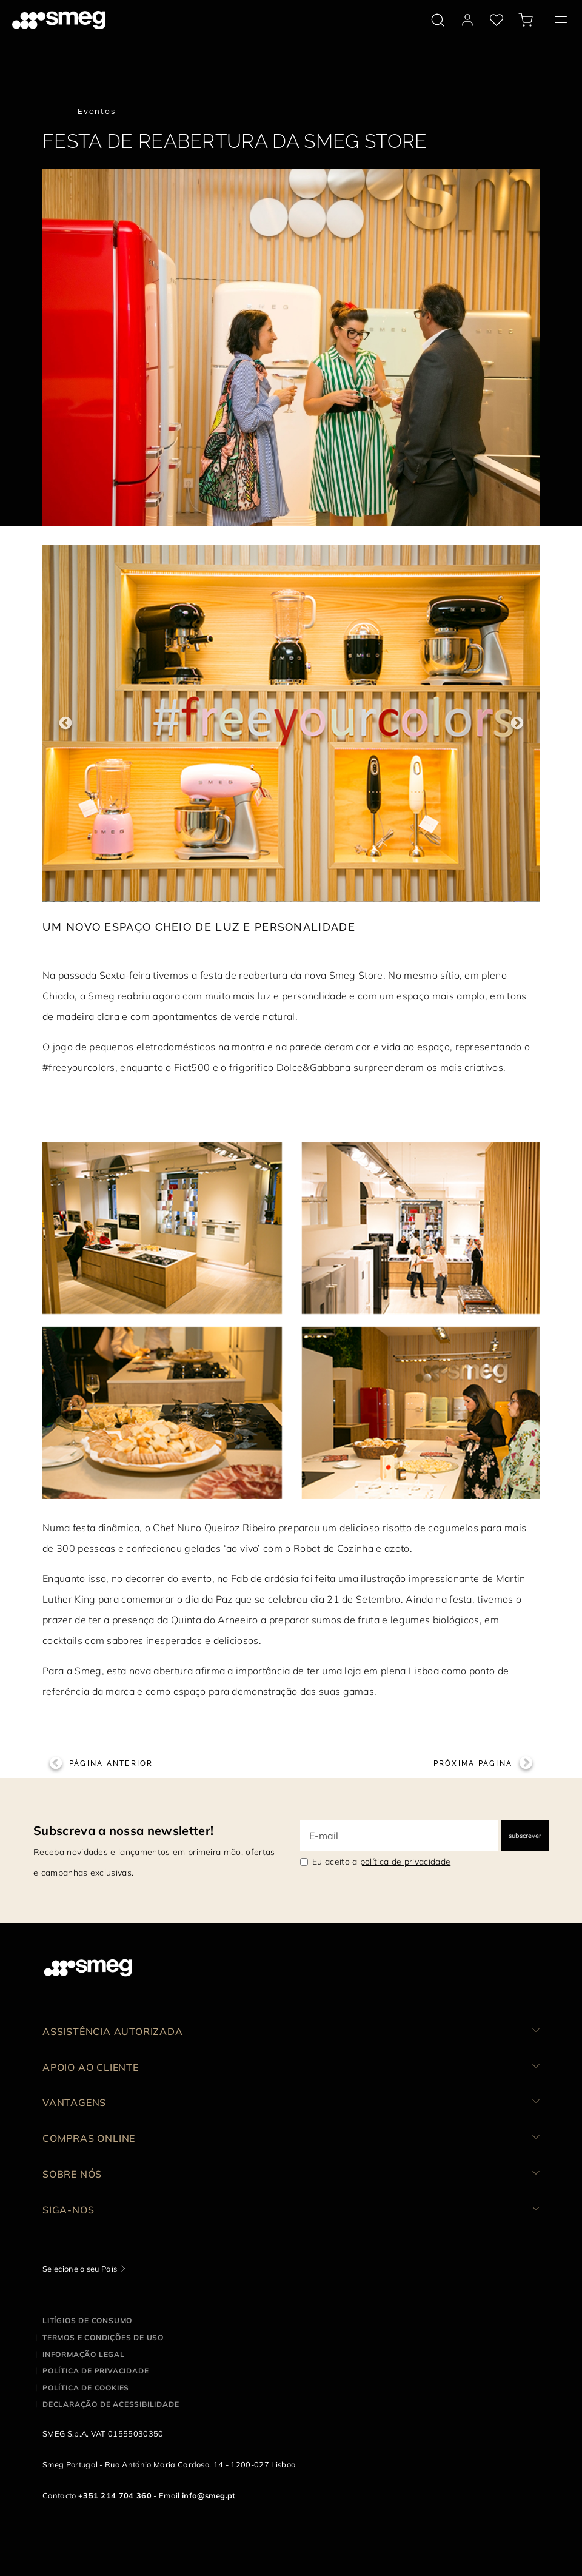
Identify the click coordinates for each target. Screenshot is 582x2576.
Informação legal (83, 2354)
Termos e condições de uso (103, 2337)
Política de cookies (85, 2387)
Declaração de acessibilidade (110, 2404)
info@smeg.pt (209, 2495)
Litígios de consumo (87, 2320)
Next (516, 723)
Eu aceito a (381, 1861)
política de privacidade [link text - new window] (405, 1861)
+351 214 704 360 (115, 2495)
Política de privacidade (95, 2370)
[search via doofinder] (438, 20)
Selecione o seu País (79, 2268)
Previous (65, 723)
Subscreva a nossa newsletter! (123, 1830)
